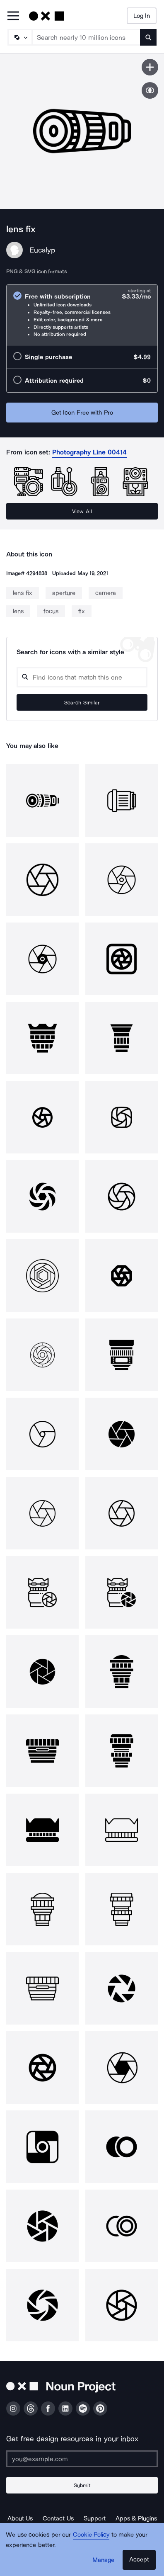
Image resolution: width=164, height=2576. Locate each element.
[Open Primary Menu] (13, 16)
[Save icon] (150, 67)
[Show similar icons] (150, 90)
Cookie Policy (91, 2534)
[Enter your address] (82, 2458)
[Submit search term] (148, 37)
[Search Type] (19, 37)
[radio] (82, 315)
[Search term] (86, 37)
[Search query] (82, 677)
